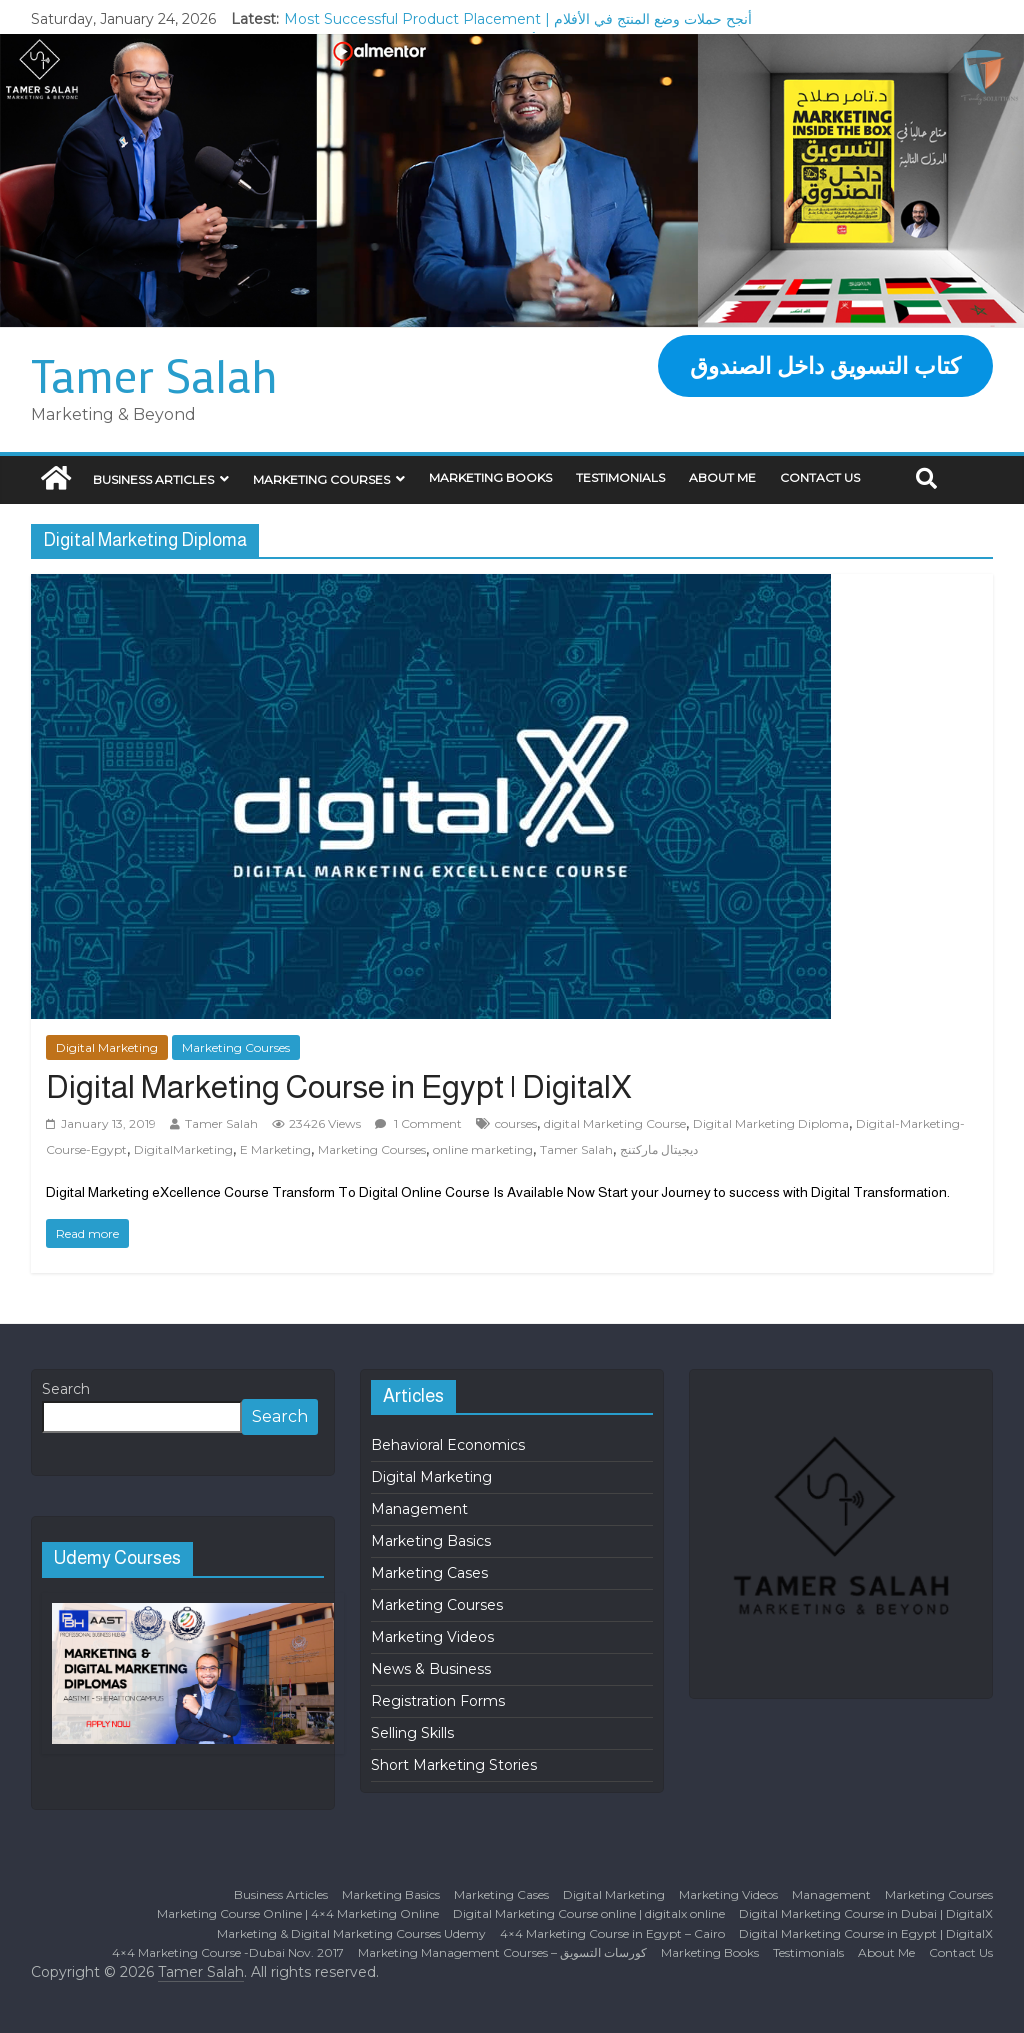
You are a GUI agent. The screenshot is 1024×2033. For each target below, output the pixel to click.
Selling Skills (412, 1733)
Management (419, 1509)
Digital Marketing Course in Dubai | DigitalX (866, 1913)
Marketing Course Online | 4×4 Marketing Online (298, 1913)
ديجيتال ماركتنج (659, 1149)
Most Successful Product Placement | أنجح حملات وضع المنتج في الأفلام (518, 19)
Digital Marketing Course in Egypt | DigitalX (339, 1087)
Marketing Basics (431, 1541)
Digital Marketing (107, 1047)
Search (66, 1389)
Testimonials (620, 477)
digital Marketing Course (615, 1123)
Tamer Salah (154, 375)
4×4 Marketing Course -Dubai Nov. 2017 (228, 1952)
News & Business (431, 1669)
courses (516, 1123)
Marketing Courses (321, 479)
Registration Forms (438, 1701)
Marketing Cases (429, 1573)
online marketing (483, 1149)
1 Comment (418, 1123)
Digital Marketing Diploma (771, 1123)
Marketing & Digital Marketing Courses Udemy (351, 1933)
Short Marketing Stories (454, 1765)
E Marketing (275, 1149)
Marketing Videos (432, 1637)
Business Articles (153, 479)
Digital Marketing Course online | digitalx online (589, 1913)
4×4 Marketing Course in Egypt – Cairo (612, 1933)
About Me (722, 477)
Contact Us (820, 477)
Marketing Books (490, 477)
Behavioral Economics (448, 1445)
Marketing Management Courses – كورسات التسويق (502, 1952)
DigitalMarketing (183, 1149)
